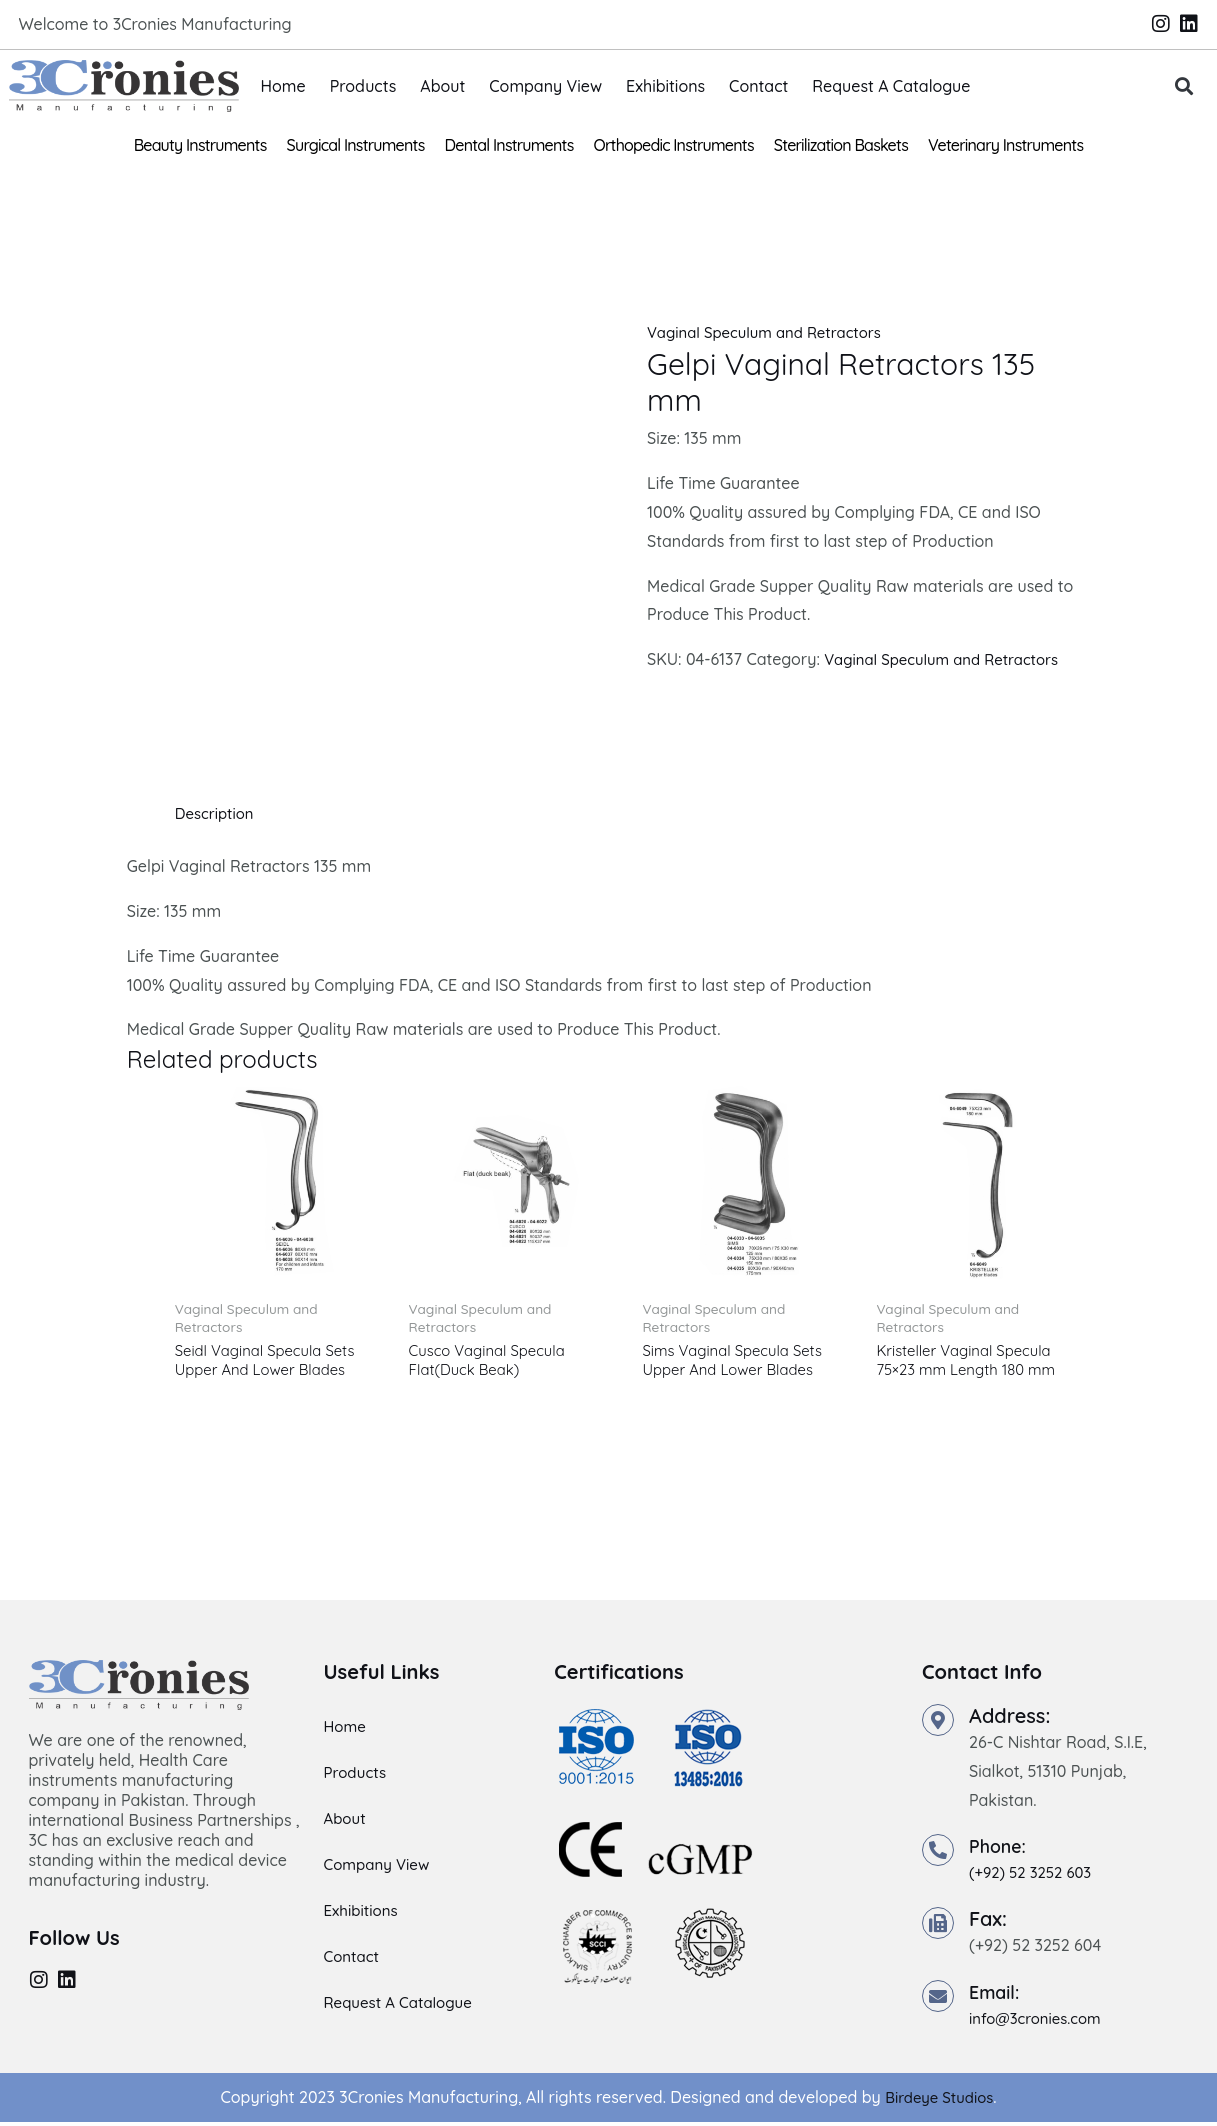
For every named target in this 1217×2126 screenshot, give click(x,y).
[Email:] (938, 2000)
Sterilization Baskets (841, 145)
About (442, 86)
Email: (997, 1995)
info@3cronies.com (1040, 2022)
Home (283, 86)
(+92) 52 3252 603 (1035, 1877)
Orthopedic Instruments (674, 145)
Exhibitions (665, 86)
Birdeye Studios (939, 2101)
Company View (545, 86)
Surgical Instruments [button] (356, 145)
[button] (1183, 86)
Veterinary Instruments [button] (1005, 145)
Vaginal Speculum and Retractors (773, 332)
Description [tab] (217, 813)
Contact (758, 86)
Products (363, 86)
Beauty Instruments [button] (200, 145)
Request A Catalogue (891, 86)
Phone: (1001, 1850)
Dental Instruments (509, 145)
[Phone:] (938, 1855)
